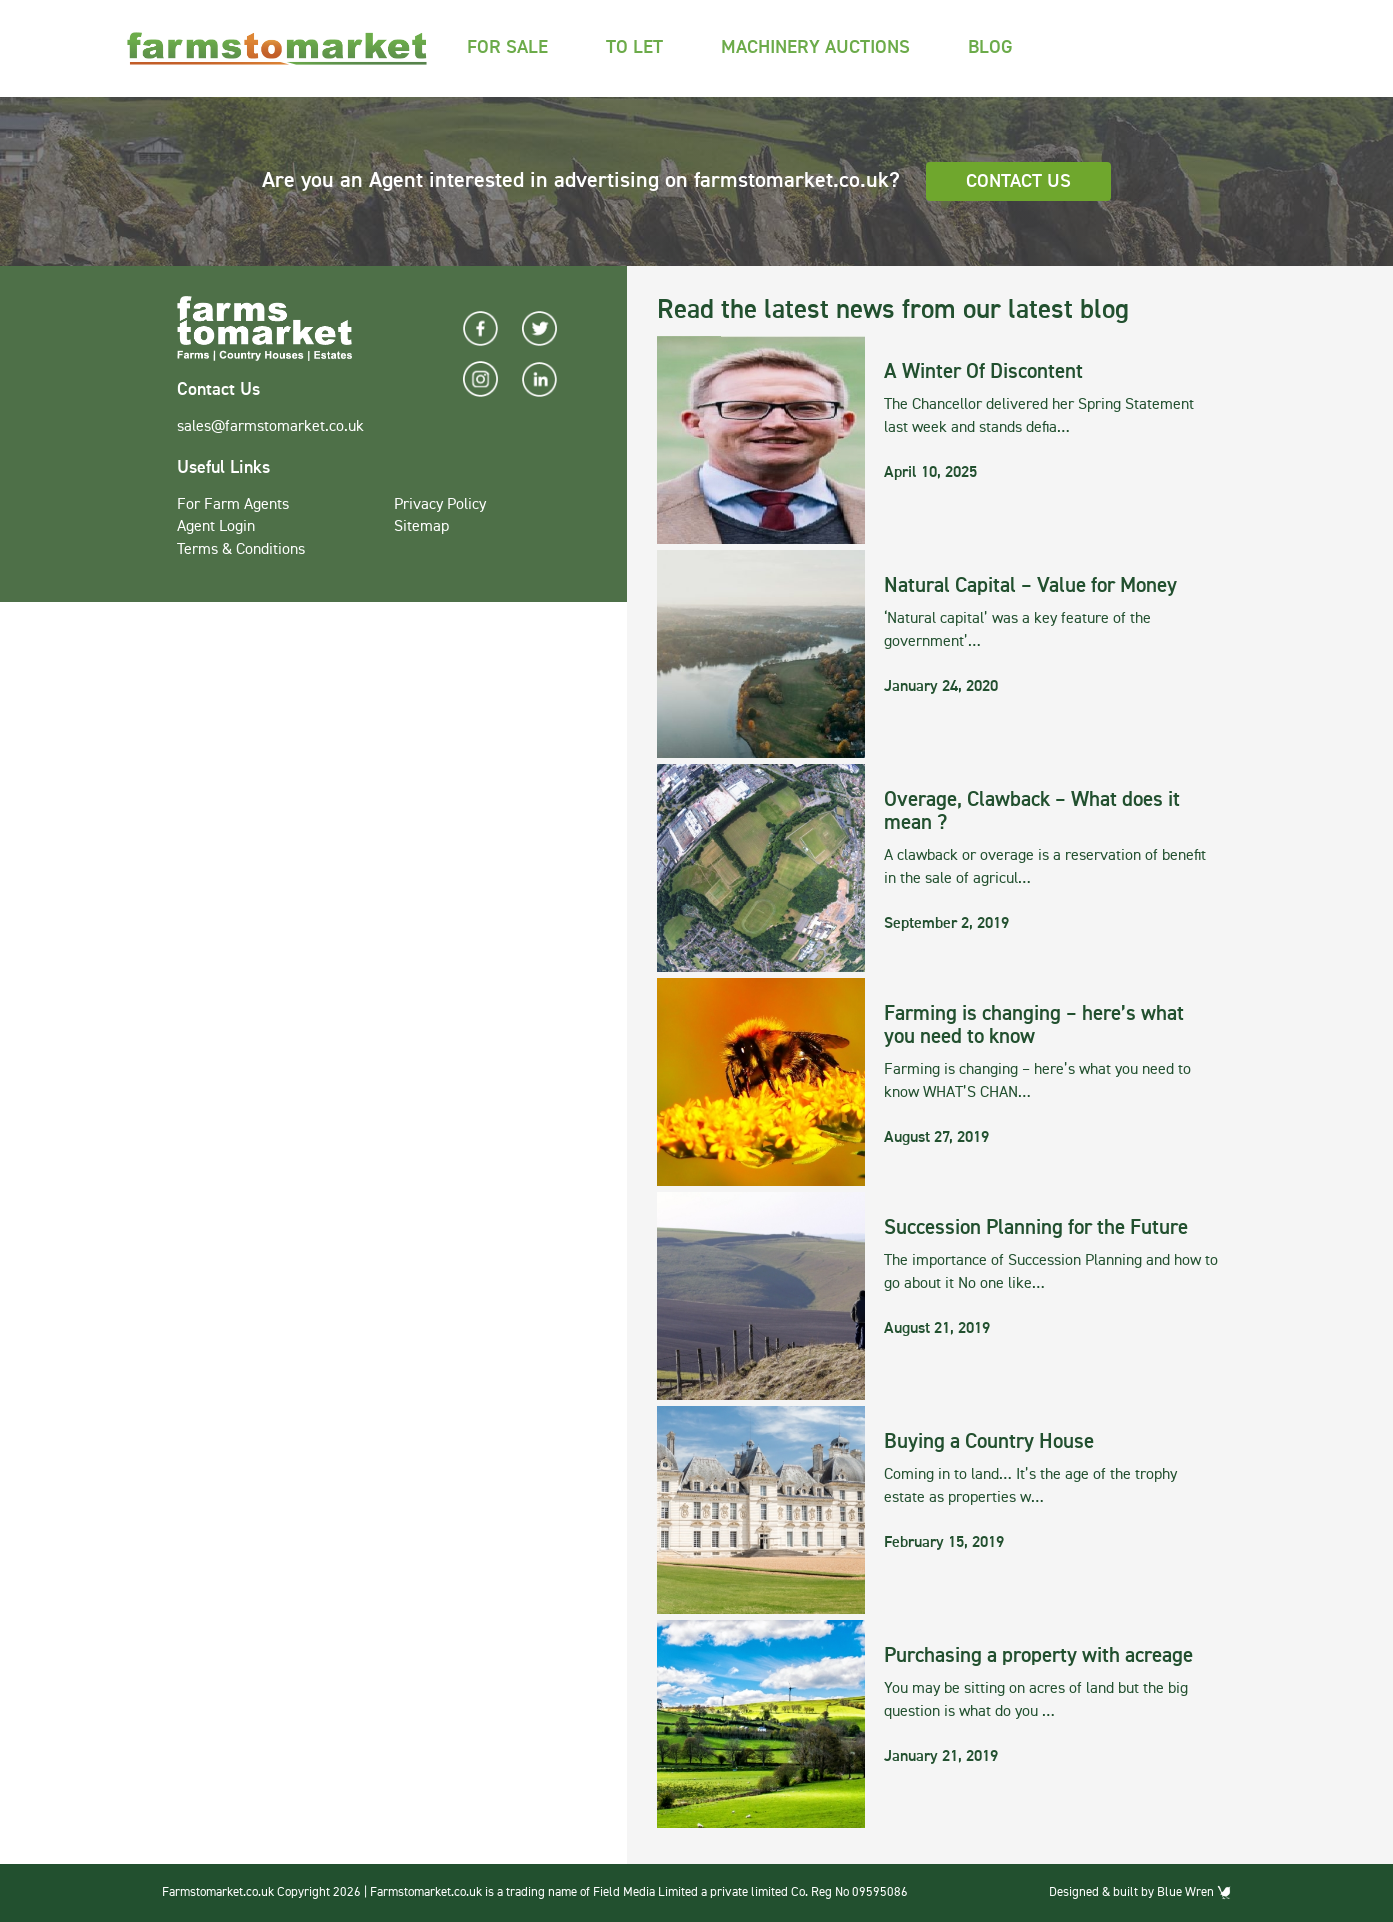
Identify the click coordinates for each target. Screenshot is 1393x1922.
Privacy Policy (440, 505)
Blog (990, 47)
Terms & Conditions (241, 550)
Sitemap (421, 527)
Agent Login (216, 527)
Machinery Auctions (815, 47)
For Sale (507, 47)
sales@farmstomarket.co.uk (270, 427)
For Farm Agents (233, 505)
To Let (634, 47)
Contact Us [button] (1018, 181)
